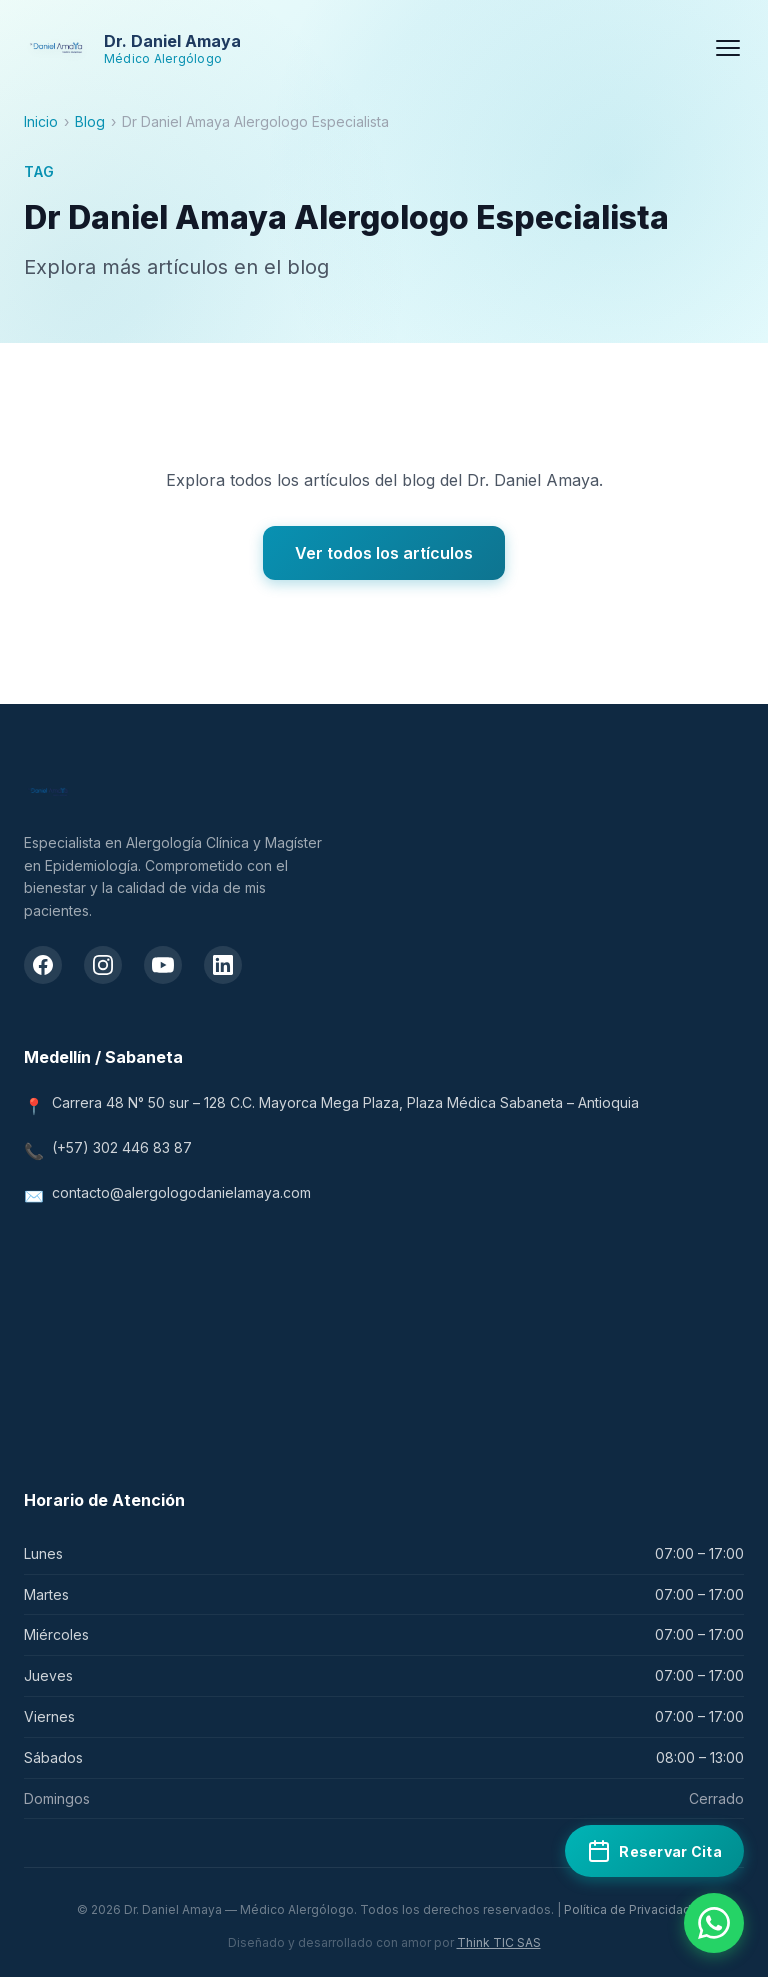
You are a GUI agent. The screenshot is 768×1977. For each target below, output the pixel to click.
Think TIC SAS (499, 1942)
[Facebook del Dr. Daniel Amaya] (43, 965)
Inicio (41, 121)
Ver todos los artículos (384, 553)
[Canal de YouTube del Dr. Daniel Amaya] (163, 965)
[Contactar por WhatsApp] (714, 1923)
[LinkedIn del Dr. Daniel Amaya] (223, 965)
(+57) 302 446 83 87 (122, 1147)
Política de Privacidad (627, 1909)
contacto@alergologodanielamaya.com (181, 1192)
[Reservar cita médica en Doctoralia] (654, 1851)
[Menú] (728, 48)
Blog (90, 121)
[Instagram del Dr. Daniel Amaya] (103, 965)
